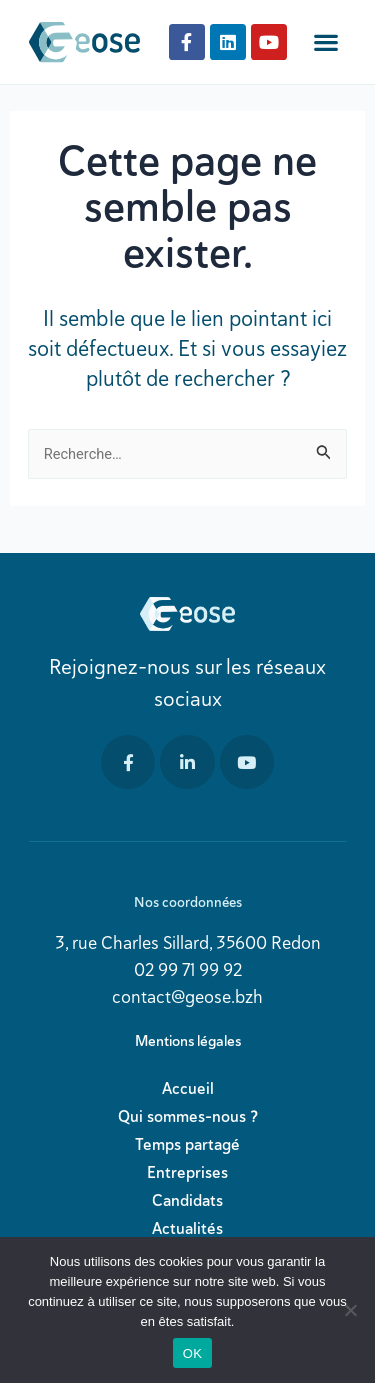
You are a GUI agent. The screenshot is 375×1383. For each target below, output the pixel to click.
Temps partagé (187, 1144)
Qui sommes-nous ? (188, 1116)
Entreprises (187, 1172)
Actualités (187, 1228)
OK (192, 1353)
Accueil (188, 1088)
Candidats (187, 1200)
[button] (326, 42)
